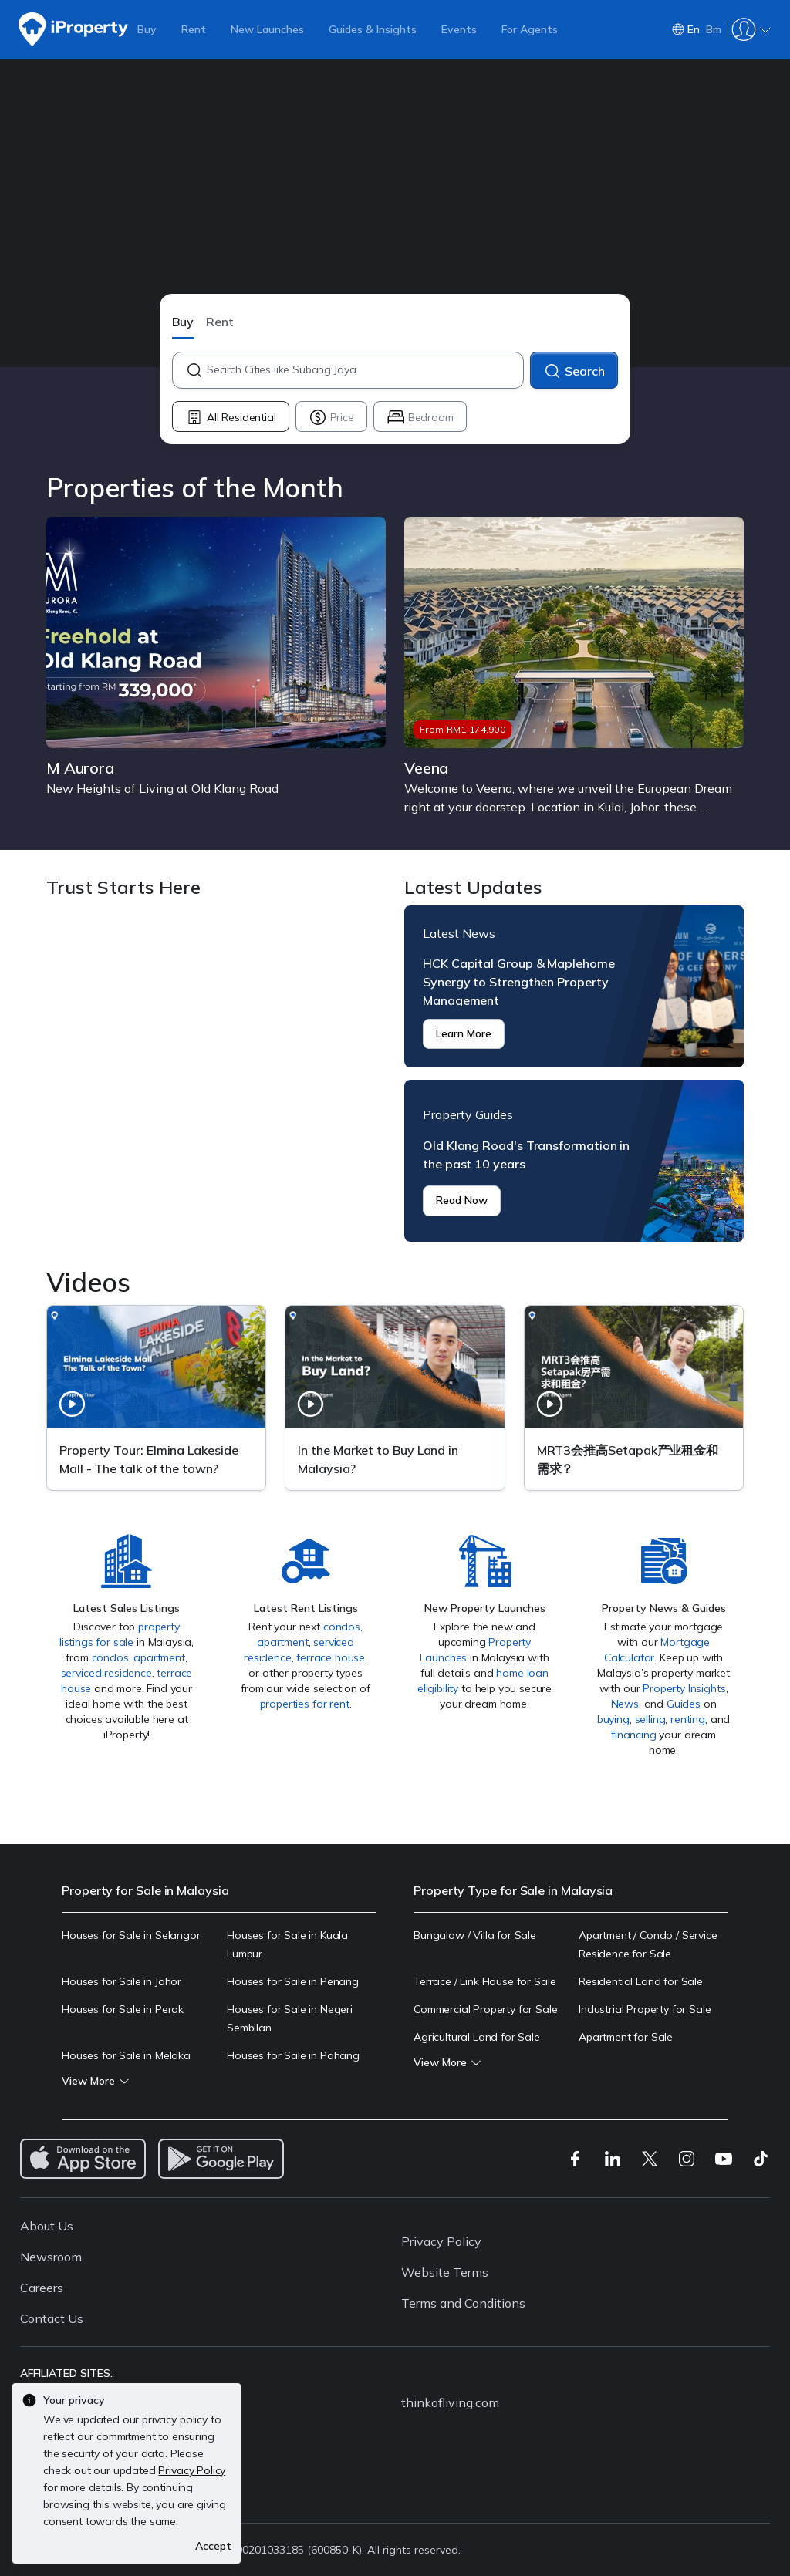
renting (687, 1719)
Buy (147, 29)
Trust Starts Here (216, 1073)
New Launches (267, 29)
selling (650, 1719)
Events (459, 29)
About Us (46, 2226)
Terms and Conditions (463, 2303)
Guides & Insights (373, 29)
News (625, 1704)
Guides (684, 1704)
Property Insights (684, 1688)
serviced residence (106, 1673)
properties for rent (304, 1704)
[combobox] (364, 370)
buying (613, 1719)
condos (110, 1657)
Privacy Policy (441, 2241)
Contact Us (51, 2318)
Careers (41, 2287)
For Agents (529, 29)
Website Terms (444, 2272)
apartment (159, 1657)
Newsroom (51, 2256)
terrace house (330, 1657)
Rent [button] (220, 321)
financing (634, 1734)
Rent (193, 29)
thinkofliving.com (450, 2402)
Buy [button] (183, 321)
